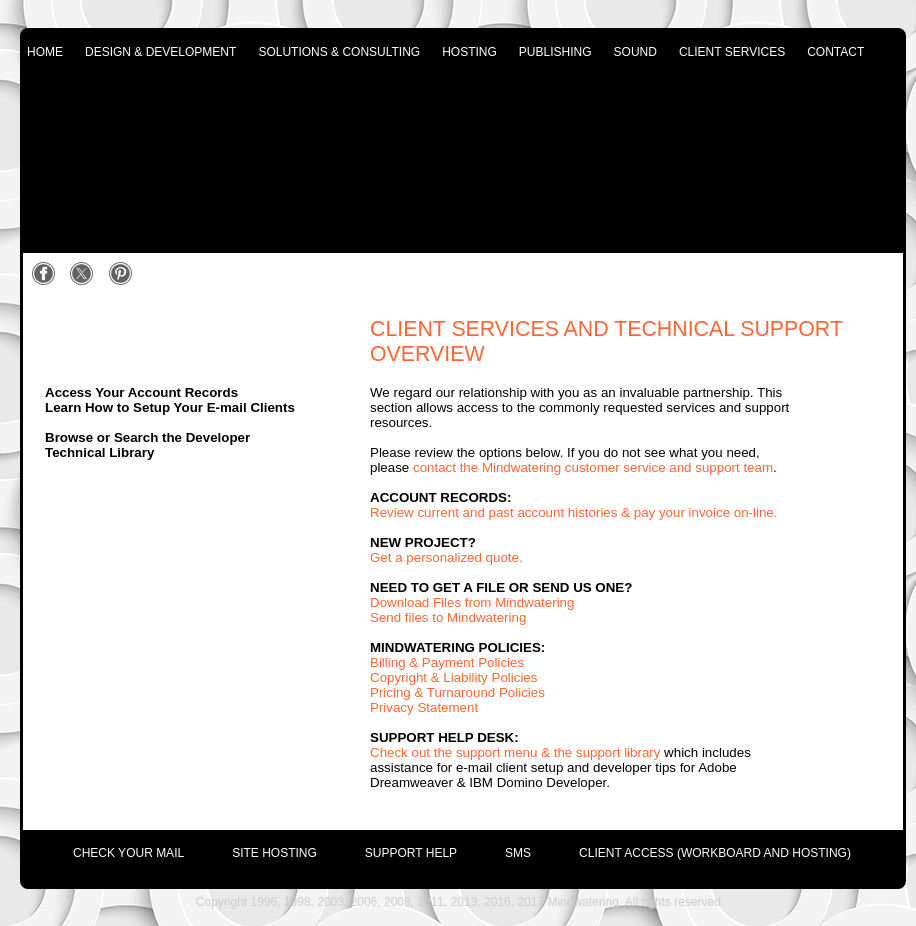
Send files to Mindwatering (448, 617)
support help (411, 853)
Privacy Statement (424, 707)
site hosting (274, 853)
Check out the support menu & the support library (515, 752)
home (45, 52)
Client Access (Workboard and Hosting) (715, 853)
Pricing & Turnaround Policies (457, 692)
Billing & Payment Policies (447, 662)
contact (835, 52)
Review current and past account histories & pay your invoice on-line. (573, 512)
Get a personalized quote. (446, 557)
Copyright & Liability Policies (453, 677)
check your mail (128, 853)
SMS (518, 853)
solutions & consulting (339, 52)
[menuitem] (104, 848)
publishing (555, 52)
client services (732, 52)
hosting (469, 52)
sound (635, 52)
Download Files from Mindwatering (472, 602)
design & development (160, 52)
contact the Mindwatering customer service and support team (593, 467)
